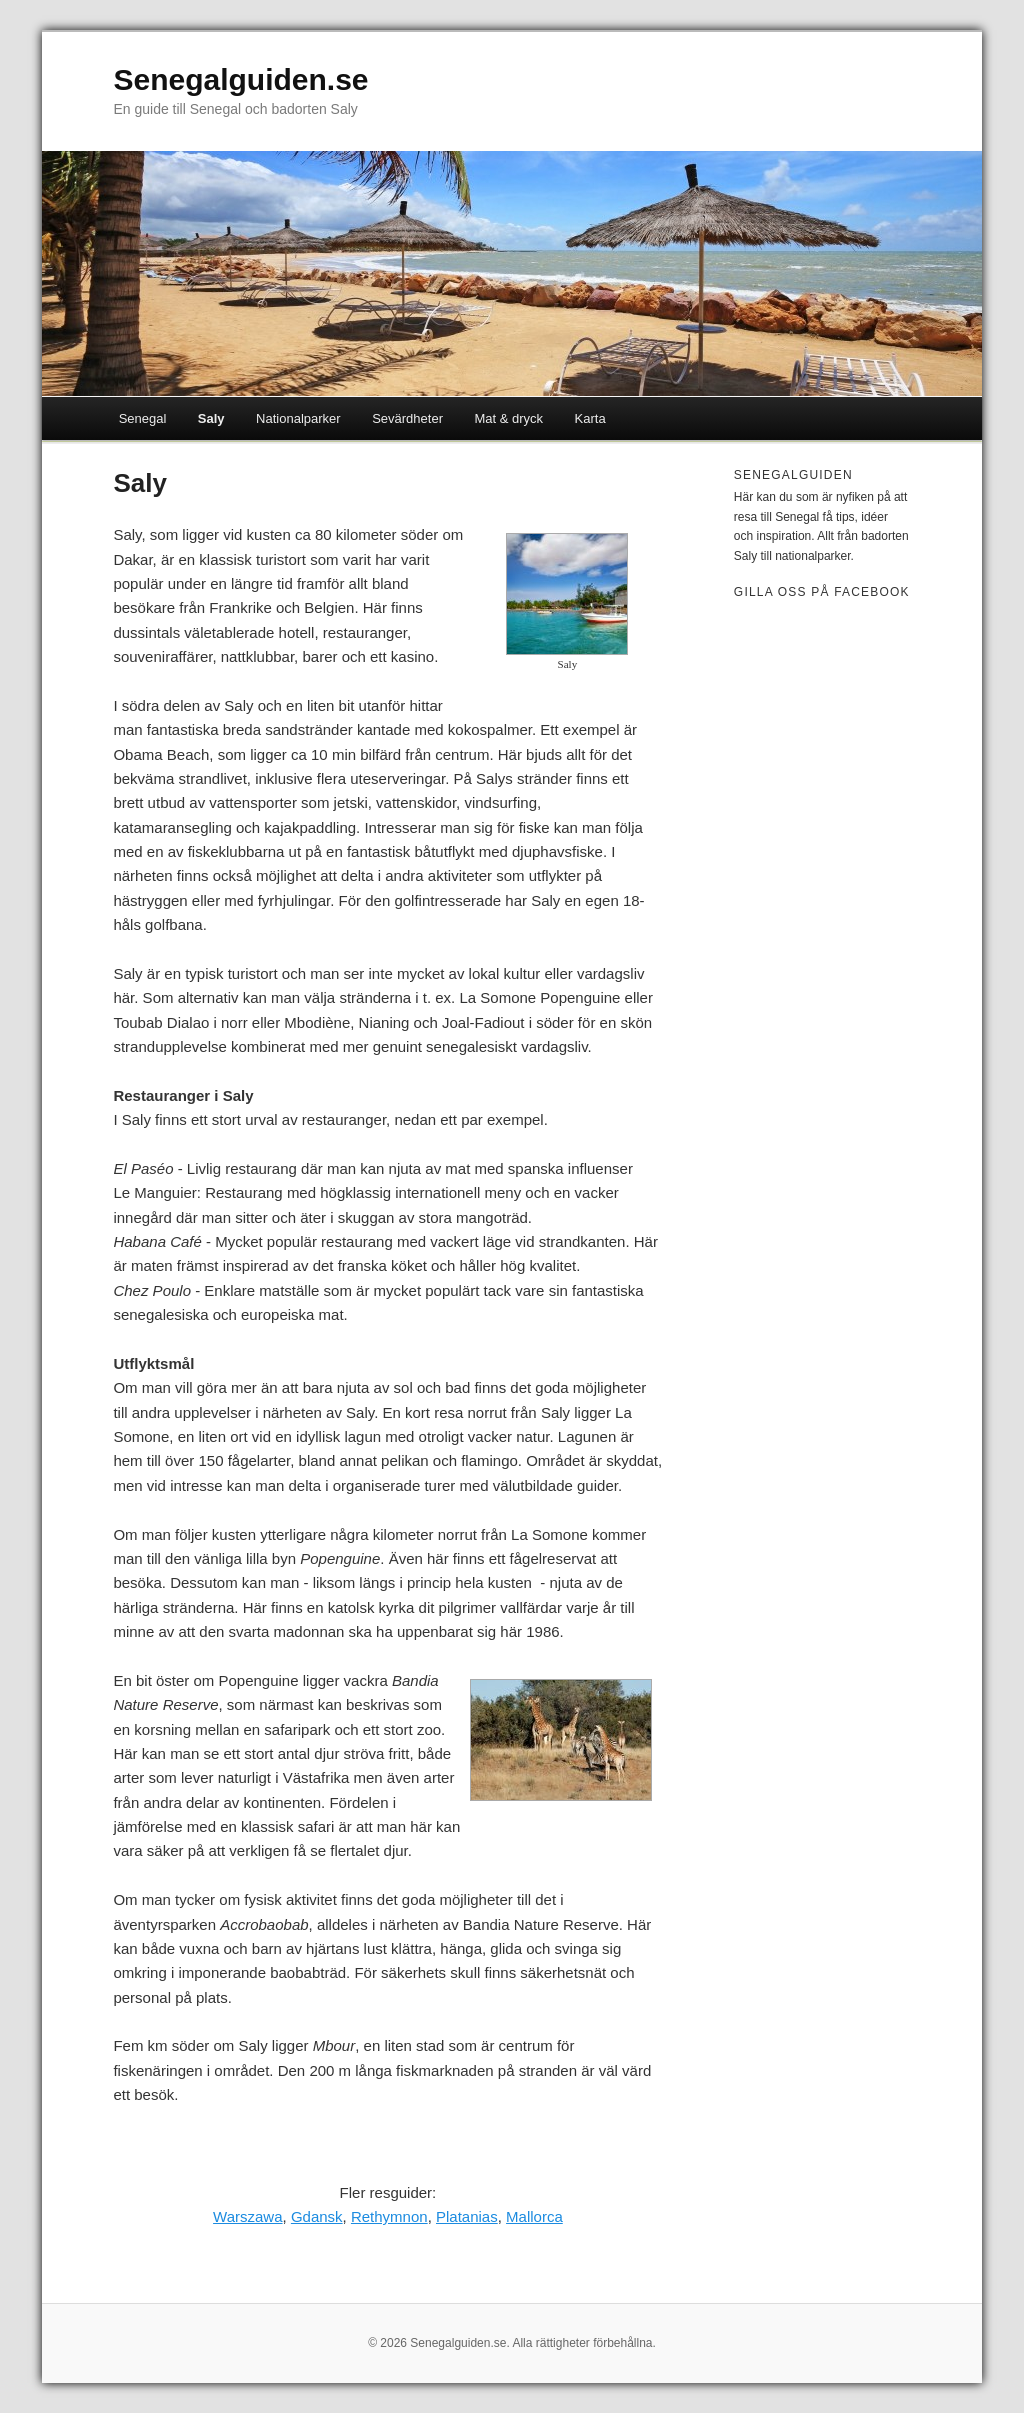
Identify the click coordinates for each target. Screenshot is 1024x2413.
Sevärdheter (407, 418)
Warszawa (247, 2216)
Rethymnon (389, 2216)
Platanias (467, 2216)
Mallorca (534, 2216)
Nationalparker (298, 418)
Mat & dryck (508, 418)
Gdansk (317, 2216)
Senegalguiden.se (240, 79)
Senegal (143, 418)
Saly (211, 418)
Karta (590, 418)
